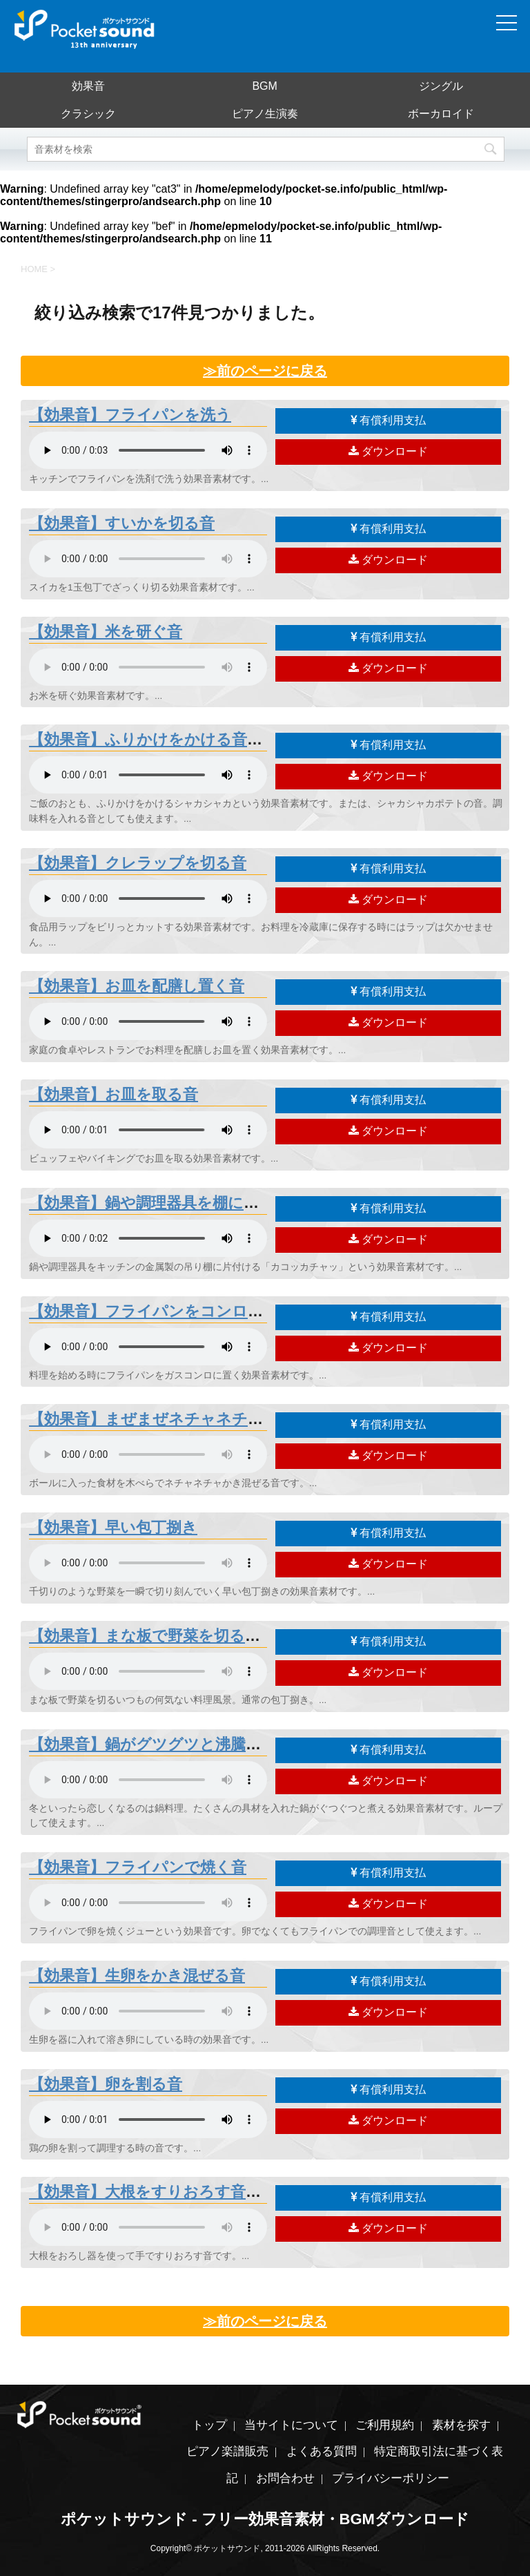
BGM (264, 86)
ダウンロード (388, 451)
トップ (209, 2425)
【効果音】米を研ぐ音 (105, 631)
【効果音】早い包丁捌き (113, 1527)
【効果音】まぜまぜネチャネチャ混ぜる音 (177, 1419)
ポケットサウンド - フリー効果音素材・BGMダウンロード (265, 2519)
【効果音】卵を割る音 (105, 2084)
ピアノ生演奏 (265, 113)
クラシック (88, 113)
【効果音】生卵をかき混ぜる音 (137, 1975)
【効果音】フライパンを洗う (130, 414)
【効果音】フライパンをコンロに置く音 (169, 1311)
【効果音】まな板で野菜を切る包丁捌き (167, 1635)
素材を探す (461, 2425)
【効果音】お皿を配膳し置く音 (136, 985)
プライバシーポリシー (390, 2478)
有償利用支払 (388, 420)
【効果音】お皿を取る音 (113, 1094)
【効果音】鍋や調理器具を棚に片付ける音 (175, 1202)
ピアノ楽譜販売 (227, 2451)
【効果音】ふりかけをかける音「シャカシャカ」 (201, 739)
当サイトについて (291, 2425)
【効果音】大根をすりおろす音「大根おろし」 (191, 2191)
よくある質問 (321, 2451)
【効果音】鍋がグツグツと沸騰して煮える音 (184, 1744)
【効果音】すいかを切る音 (122, 523)
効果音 (88, 86)
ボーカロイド (441, 113)
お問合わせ (285, 2478)
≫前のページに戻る (265, 370)
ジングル (441, 86)
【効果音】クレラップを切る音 (137, 863)
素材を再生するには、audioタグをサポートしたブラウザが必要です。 (148, 450)
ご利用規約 (384, 2425)
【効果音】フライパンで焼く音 (137, 1867)
